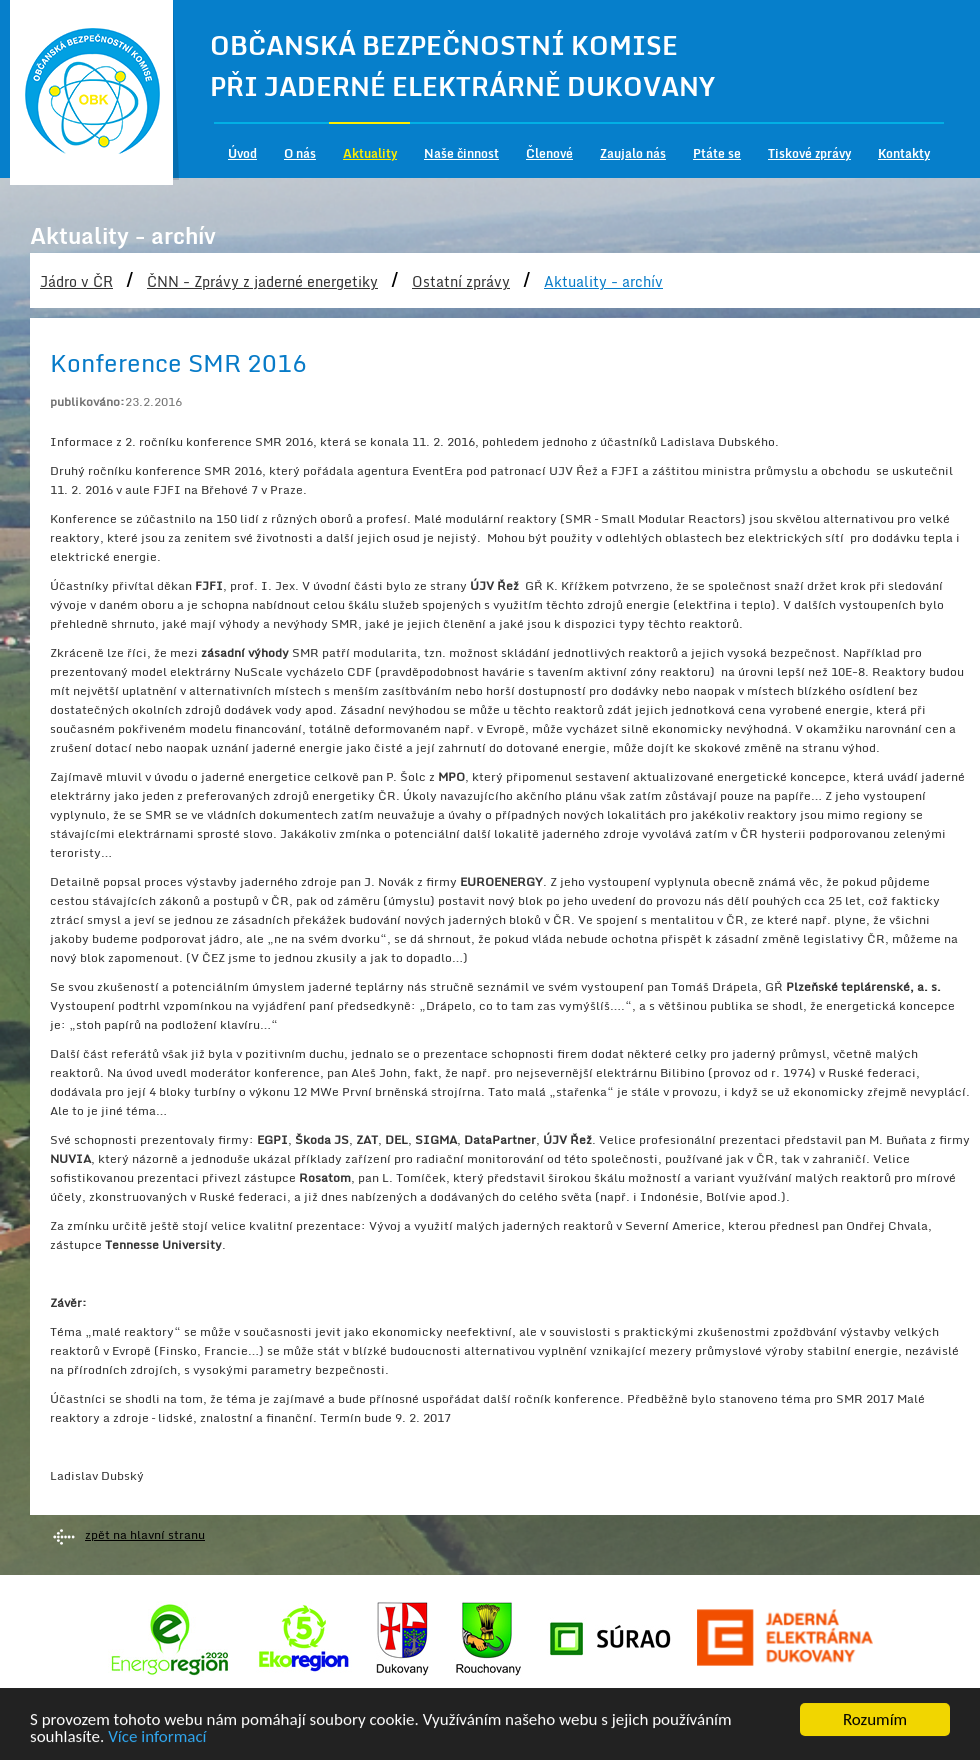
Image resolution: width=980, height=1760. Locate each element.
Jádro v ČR (76, 281)
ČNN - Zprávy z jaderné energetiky (262, 281)
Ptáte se (717, 153)
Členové (549, 153)
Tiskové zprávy (809, 153)
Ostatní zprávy (461, 281)
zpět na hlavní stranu (145, 1534)
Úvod (242, 153)
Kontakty (904, 153)
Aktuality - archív (603, 281)
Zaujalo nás (633, 153)
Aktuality (370, 153)
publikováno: (87, 401)
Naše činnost (461, 153)
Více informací (157, 1740)
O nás (300, 153)
